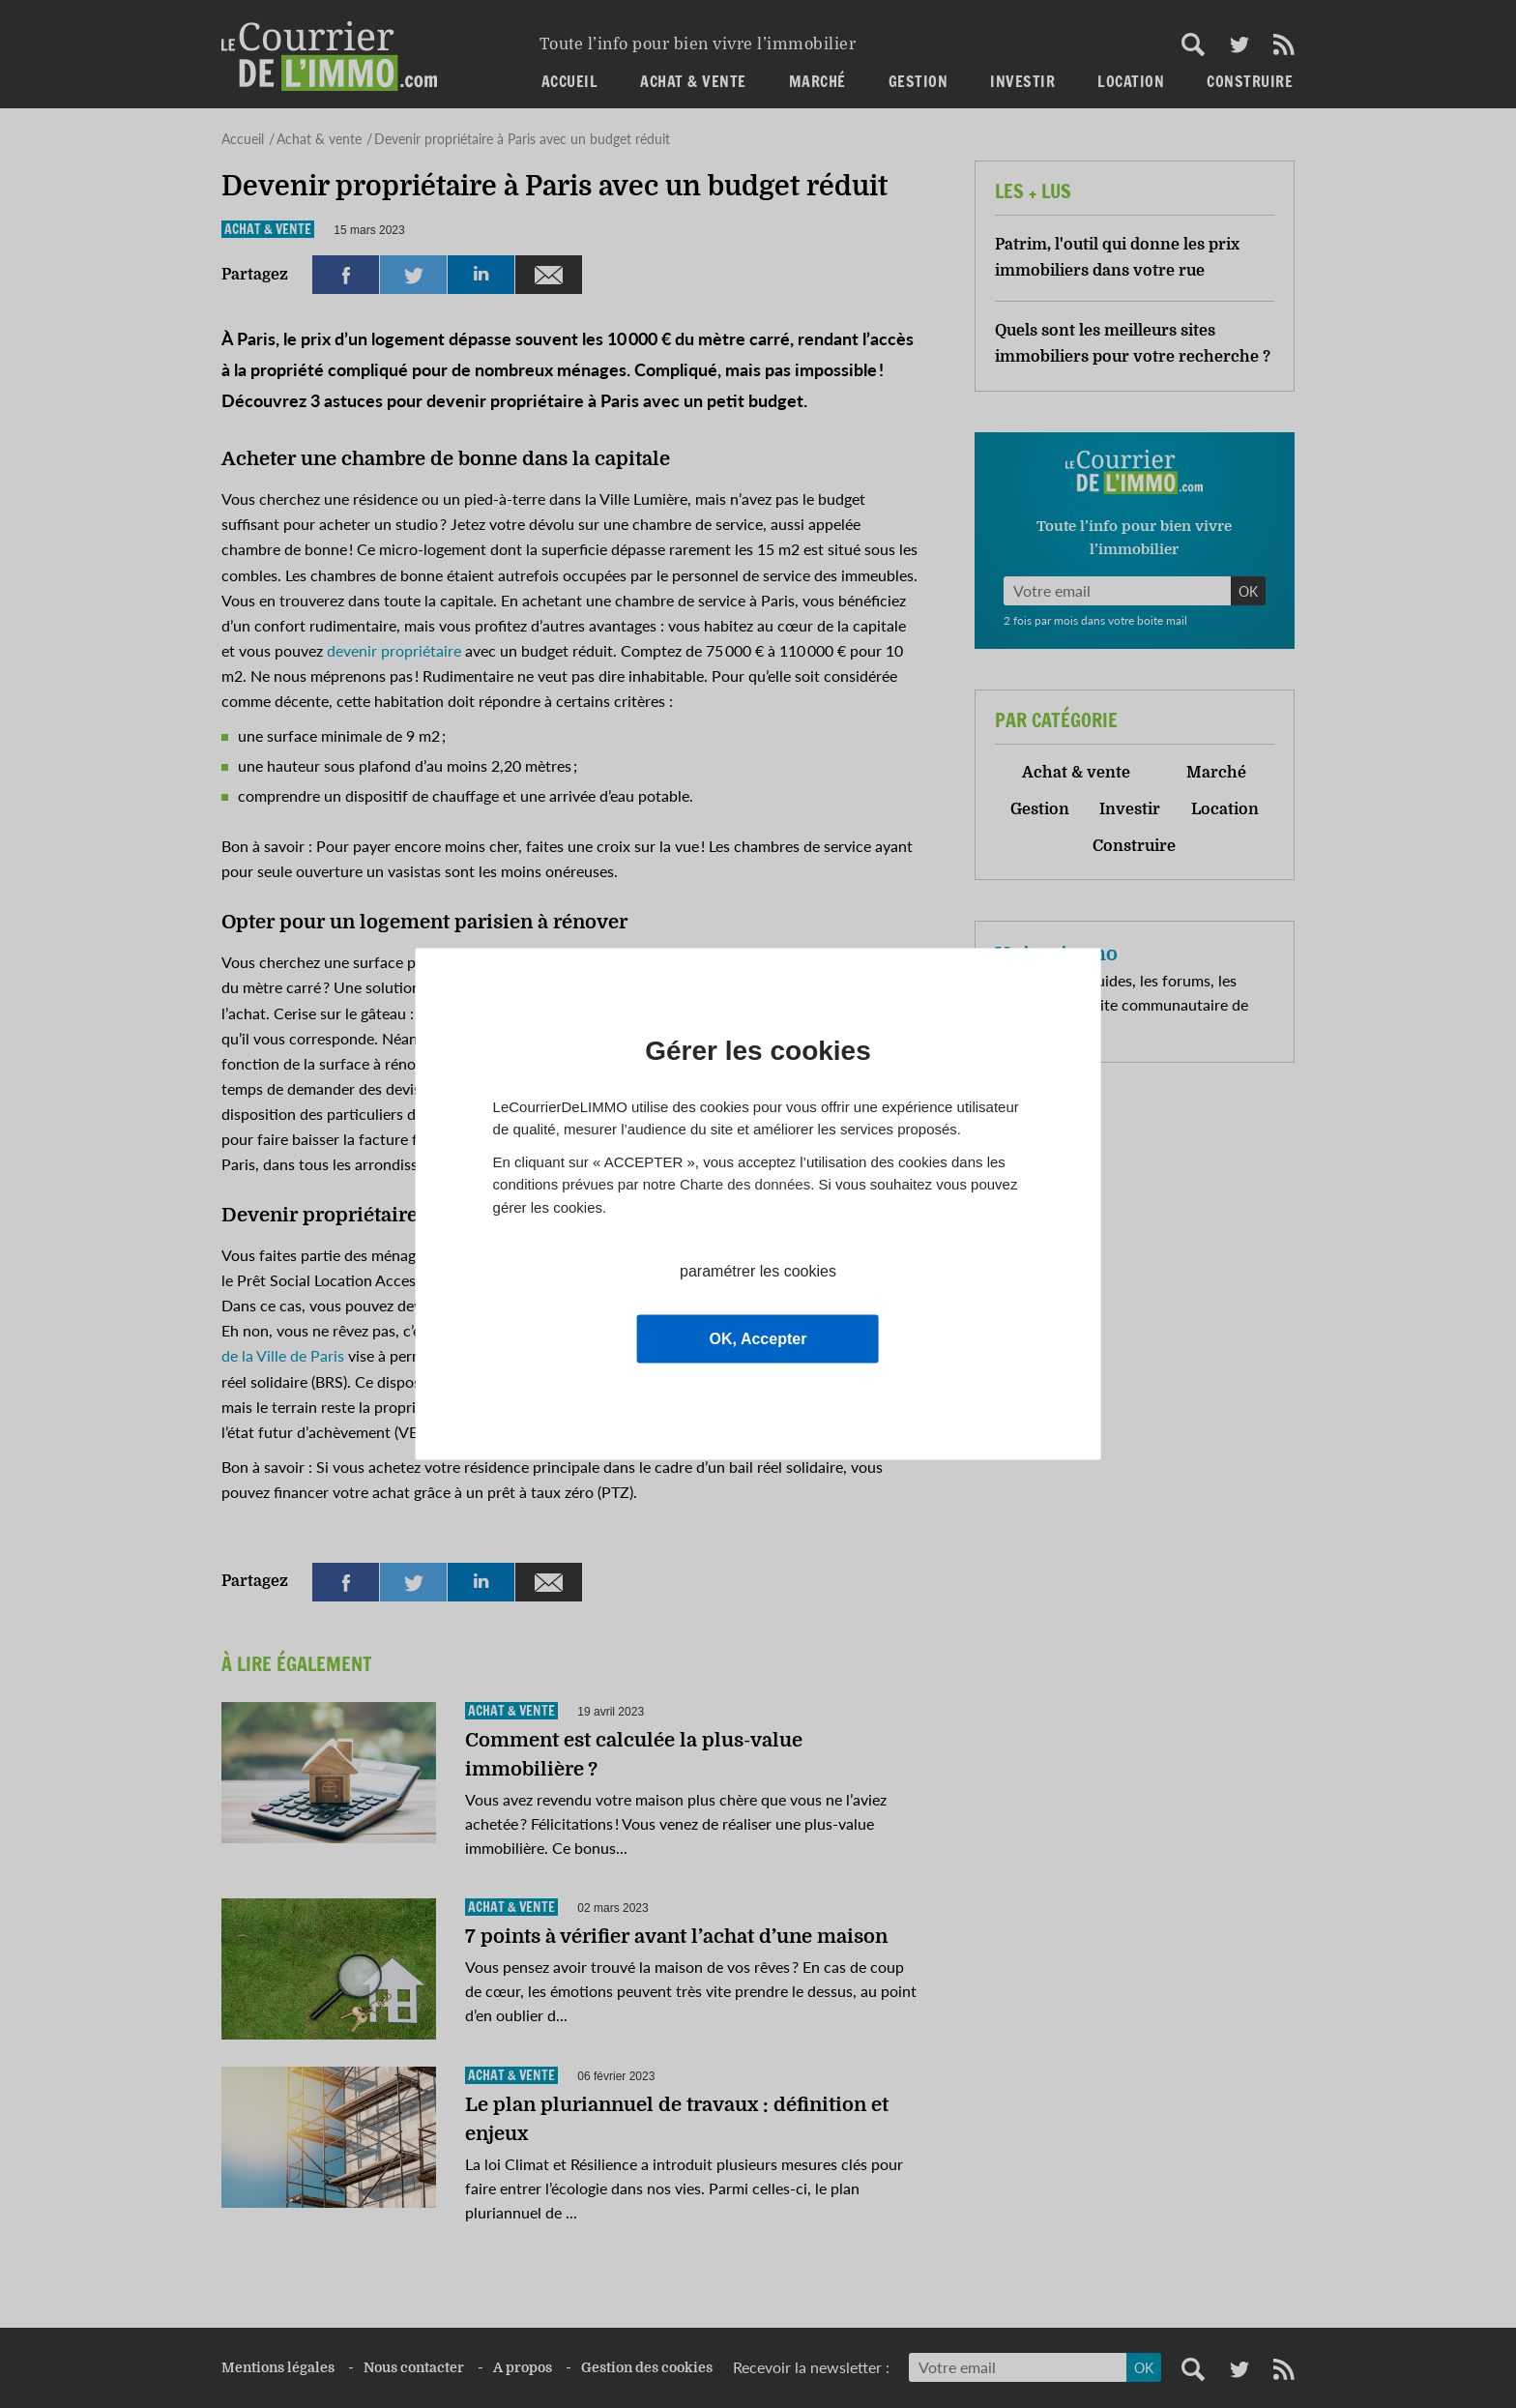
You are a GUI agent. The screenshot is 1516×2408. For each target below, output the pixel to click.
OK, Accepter (758, 1339)
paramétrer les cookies (758, 1271)
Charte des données (745, 1184)
